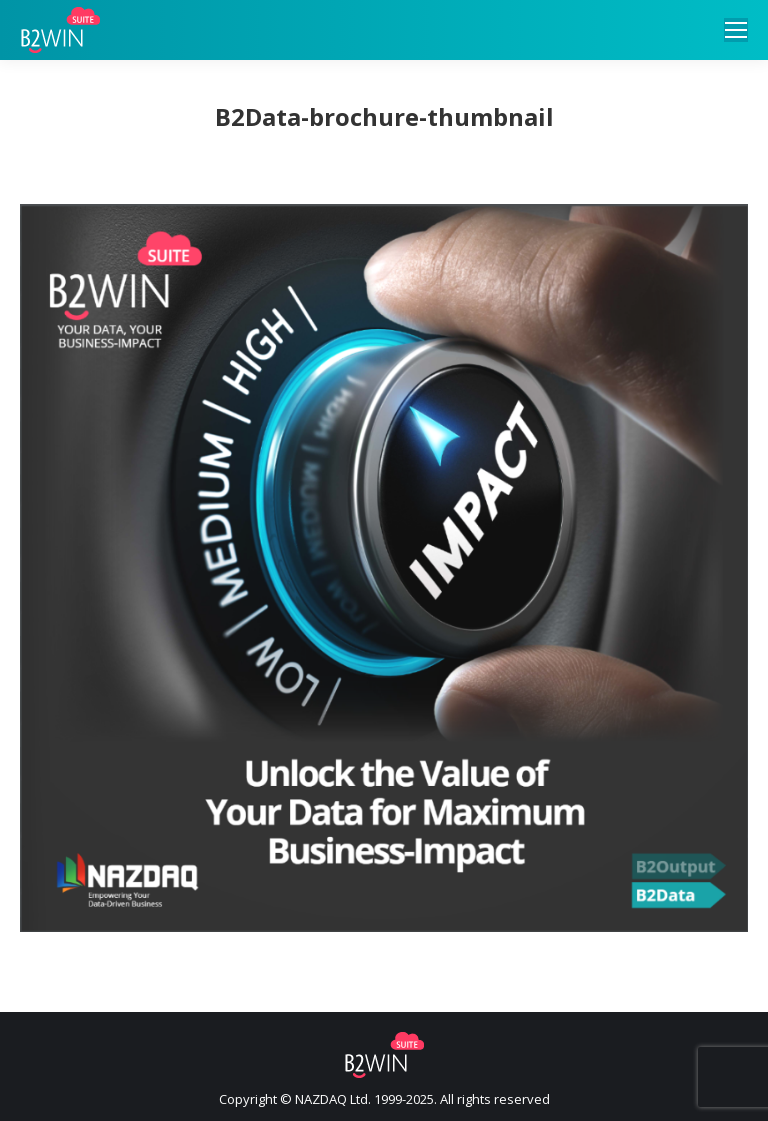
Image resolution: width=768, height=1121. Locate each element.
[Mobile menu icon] (736, 30)
